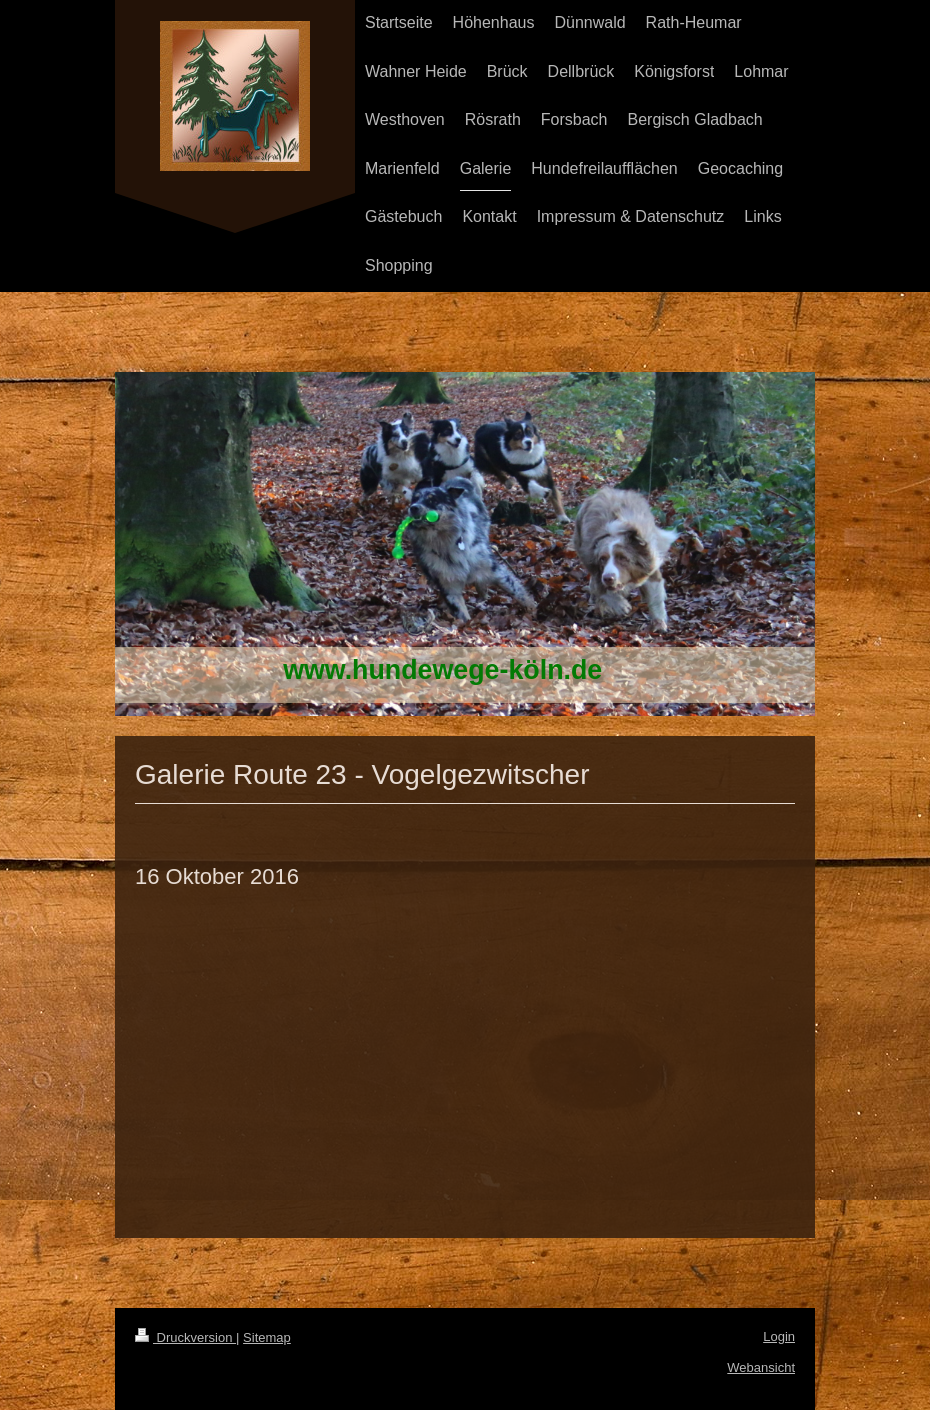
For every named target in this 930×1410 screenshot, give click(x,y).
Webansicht (761, 1367)
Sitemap (267, 1337)
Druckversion (185, 1337)
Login (779, 1336)
